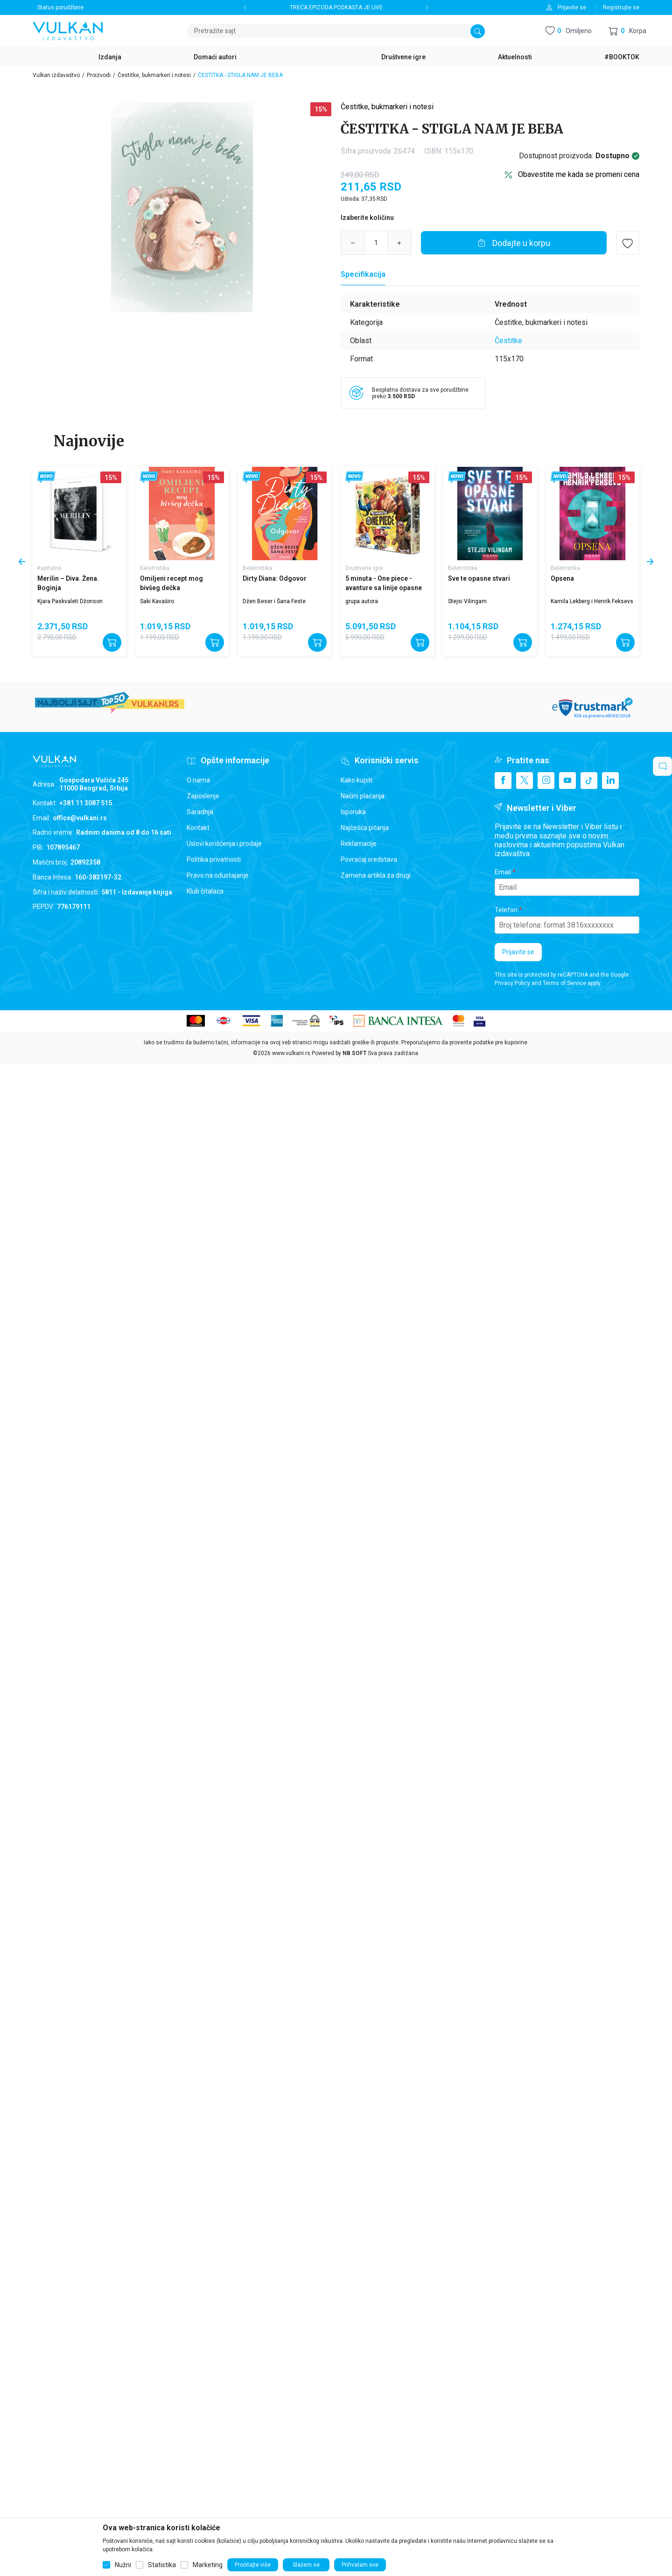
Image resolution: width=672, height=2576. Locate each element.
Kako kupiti (356, 780)
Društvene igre (364, 568)
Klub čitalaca (205, 891)
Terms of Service (564, 983)
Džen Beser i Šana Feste (274, 601)
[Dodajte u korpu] (514, 242)
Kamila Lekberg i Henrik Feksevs (592, 601)
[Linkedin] (610, 780)
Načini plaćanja (363, 796)
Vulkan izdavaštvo (56, 75)
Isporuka (353, 812)
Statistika (162, 2565)
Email (503, 872)
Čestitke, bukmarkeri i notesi (154, 75)
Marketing (208, 2565)
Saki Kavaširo (157, 601)
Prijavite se (518, 952)
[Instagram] (546, 780)
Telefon (506, 910)
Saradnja (200, 812)
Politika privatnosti (214, 859)
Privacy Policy (512, 983)
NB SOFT (354, 1053)
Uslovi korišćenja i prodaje (224, 843)
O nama (198, 780)
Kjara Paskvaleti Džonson (70, 601)
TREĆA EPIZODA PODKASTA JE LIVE (336, 7)
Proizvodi (99, 75)
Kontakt (198, 827)
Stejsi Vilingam (467, 601)
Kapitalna (49, 568)
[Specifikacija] (363, 274)
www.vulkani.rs (291, 1053)
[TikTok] (589, 780)
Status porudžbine (60, 7)
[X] (524, 780)
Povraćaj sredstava (369, 859)
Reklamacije (359, 843)
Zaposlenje (203, 796)
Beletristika (154, 568)
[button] (627, 31)
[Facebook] (503, 780)
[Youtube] (567, 780)
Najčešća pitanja (365, 827)
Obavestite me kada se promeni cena (578, 174)
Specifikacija (363, 274)
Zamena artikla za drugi (376, 875)
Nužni (123, 2565)
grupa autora (361, 601)
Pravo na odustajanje (218, 875)
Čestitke (508, 340)
